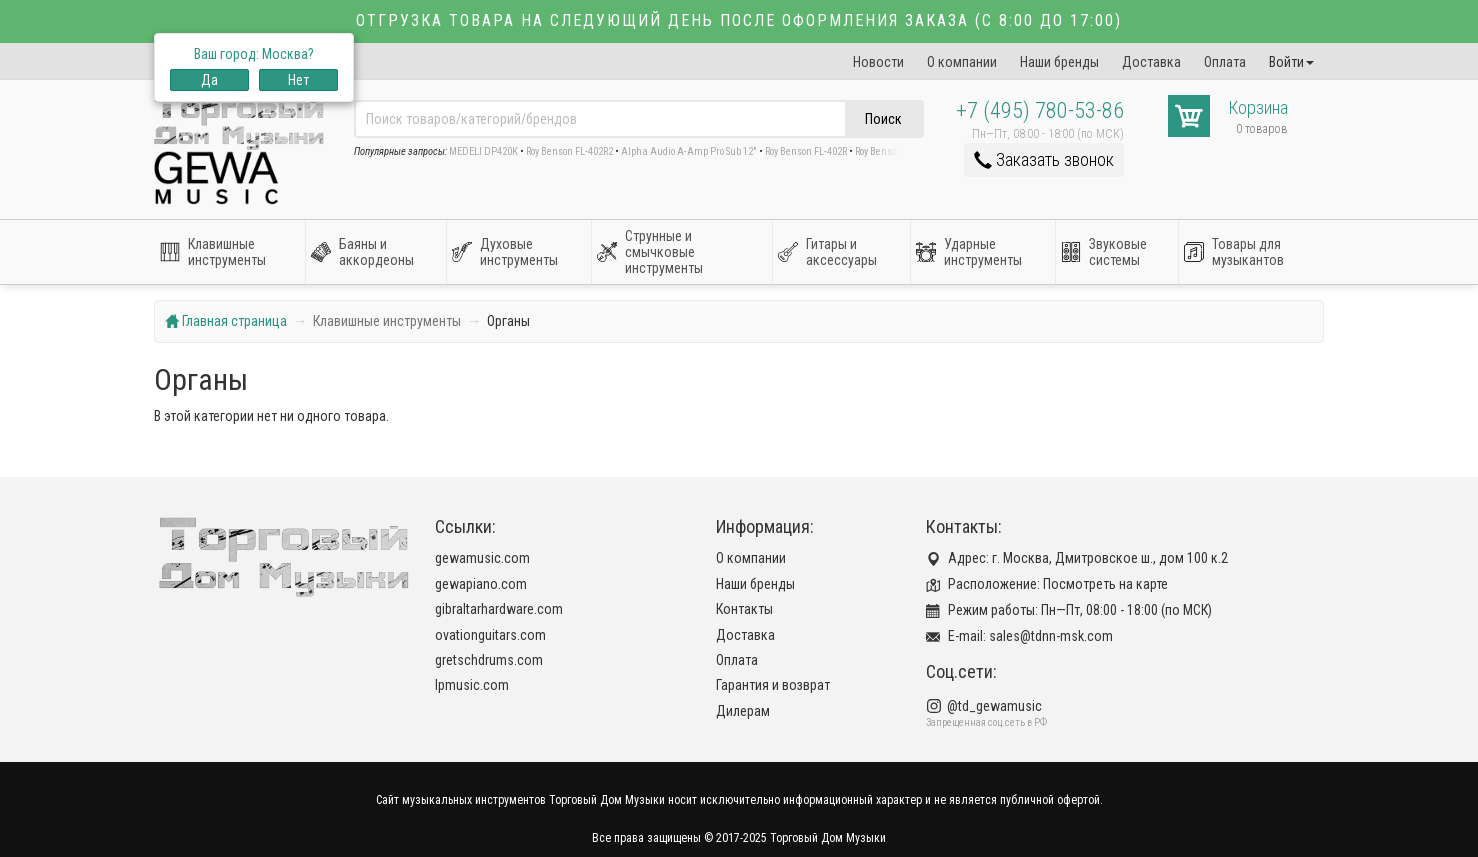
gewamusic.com (482, 558)
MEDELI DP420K (483, 151)
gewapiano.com (481, 584)
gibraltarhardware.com (499, 609)
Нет (298, 80)
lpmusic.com (472, 685)
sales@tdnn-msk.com (1051, 636)
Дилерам (743, 711)
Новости (878, 62)
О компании (962, 62)
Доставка (1151, 62)
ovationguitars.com (490, 635)
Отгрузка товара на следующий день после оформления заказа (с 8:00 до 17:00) (739, 20)
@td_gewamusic (994, 706)
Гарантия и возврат (773, 685)
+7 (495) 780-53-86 (1040, 110)
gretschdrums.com (489, 660)
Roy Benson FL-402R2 (569, 151)
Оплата (1225, 62)
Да (209, 80)
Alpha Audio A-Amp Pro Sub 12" (689, 151)
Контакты (744, 609)
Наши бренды (1059, 62)
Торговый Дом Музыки (828, 838)
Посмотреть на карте (1105, 584)
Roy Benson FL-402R (806, 151)
